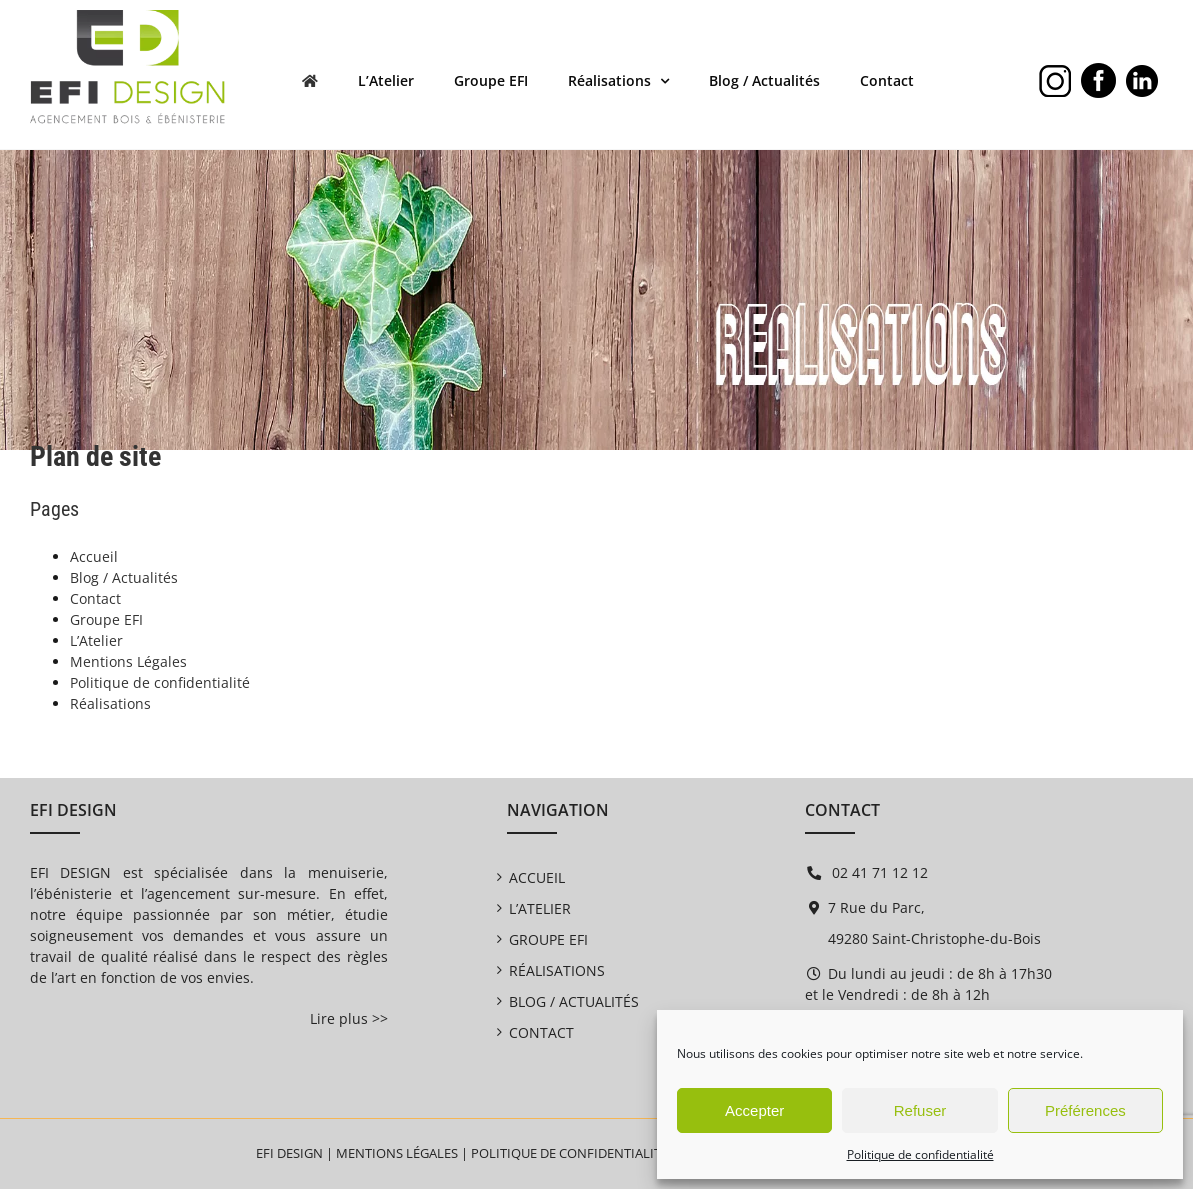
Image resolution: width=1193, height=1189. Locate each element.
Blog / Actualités (124, 577)
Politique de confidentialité (920, 1154)
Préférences (1085, 1110)
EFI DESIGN (289, 1153)
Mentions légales (397, 1153)
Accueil (94, 556)
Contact (95, 598)
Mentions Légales (128, 661)
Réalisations (110, 703)
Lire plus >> (349, 1018)
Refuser (920, 1110)
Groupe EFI (106, 619)
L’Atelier (96, 640)
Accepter (754, 1110)
